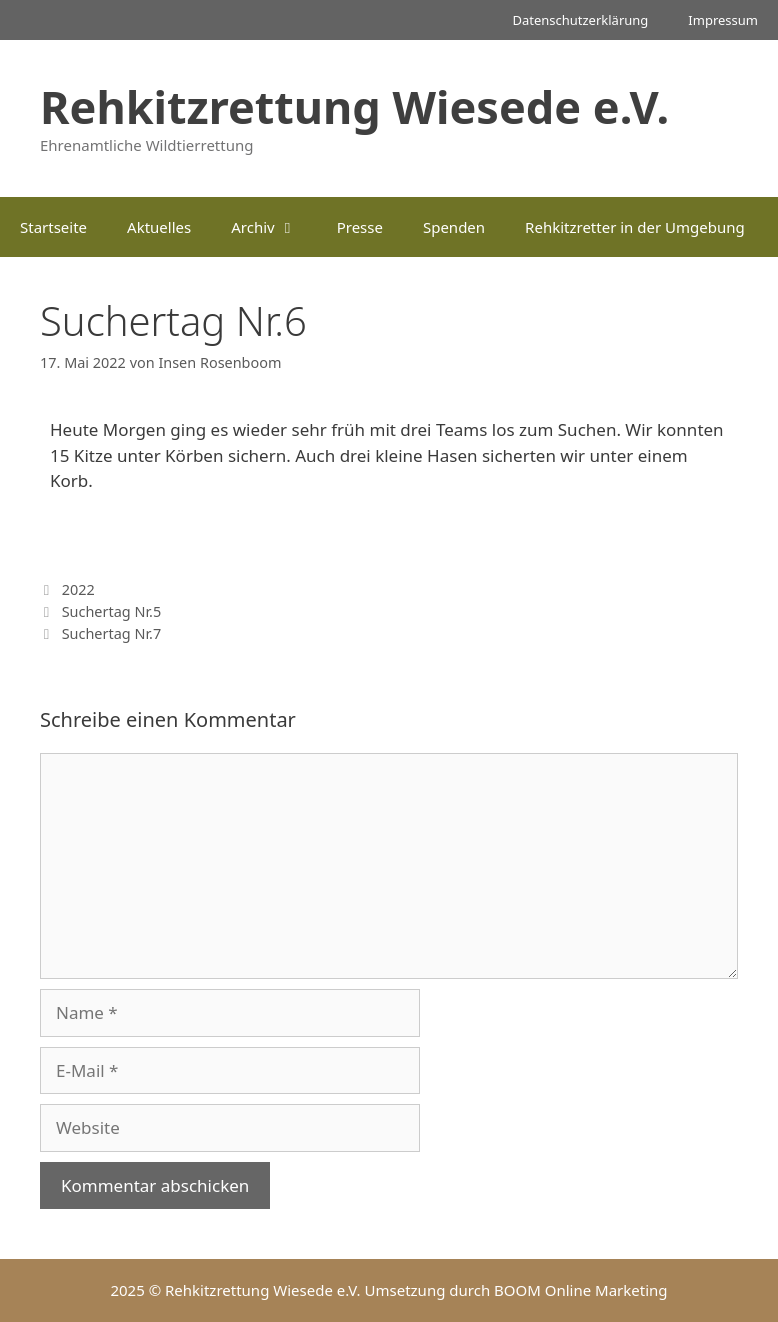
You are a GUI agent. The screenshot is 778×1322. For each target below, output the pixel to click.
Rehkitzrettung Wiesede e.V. (354, 106)
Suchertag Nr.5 (112, 611)
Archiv (273, 227)
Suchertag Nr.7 (112, 633)
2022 (78, 589)
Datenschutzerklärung (580, 20)
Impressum (723, 20)
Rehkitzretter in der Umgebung (635, 227)
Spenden (454, 227)
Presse (360, 227)
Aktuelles (159, 227)
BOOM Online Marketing (581, 1290)
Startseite (53, 227)
